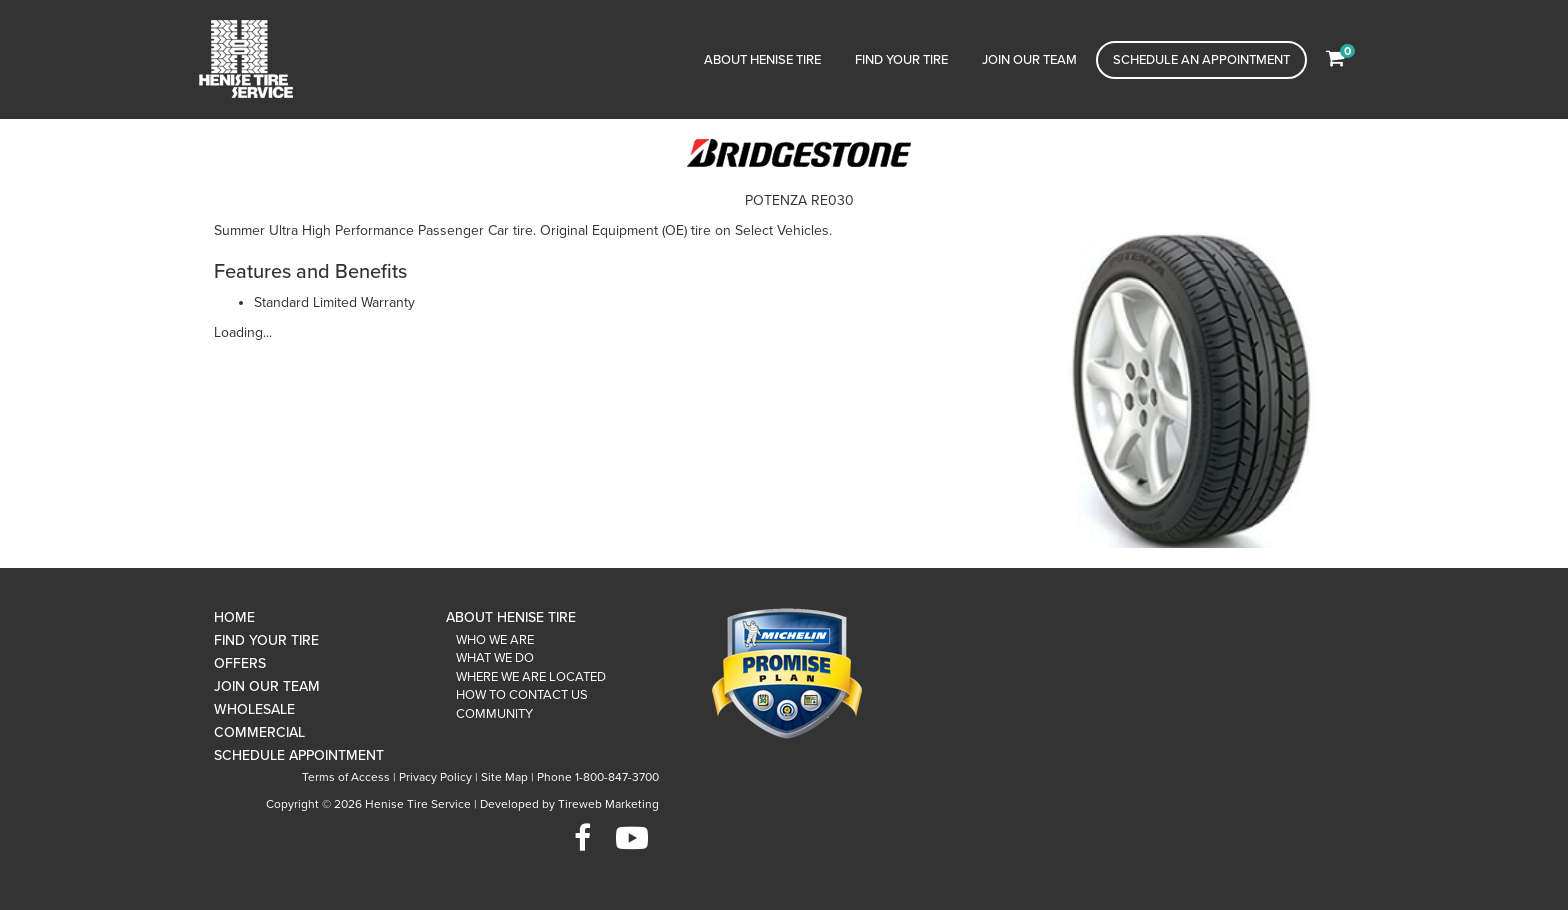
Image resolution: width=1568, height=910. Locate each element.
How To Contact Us (522, 695)
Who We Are (495, 640)
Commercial (259, 732)
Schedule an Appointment (1201, 60)
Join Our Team (1029, 60)
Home (234, 617)
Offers (240, 663)
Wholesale (254, 709)
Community (494, 714)
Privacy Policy (435, 777)
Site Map (504, 777)
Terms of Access (346, 777)
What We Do (495, 658)
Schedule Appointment (299, 755)
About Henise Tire (762, 60)
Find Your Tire (901, 60)
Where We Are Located (531, 677)
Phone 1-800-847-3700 (598, 777)
